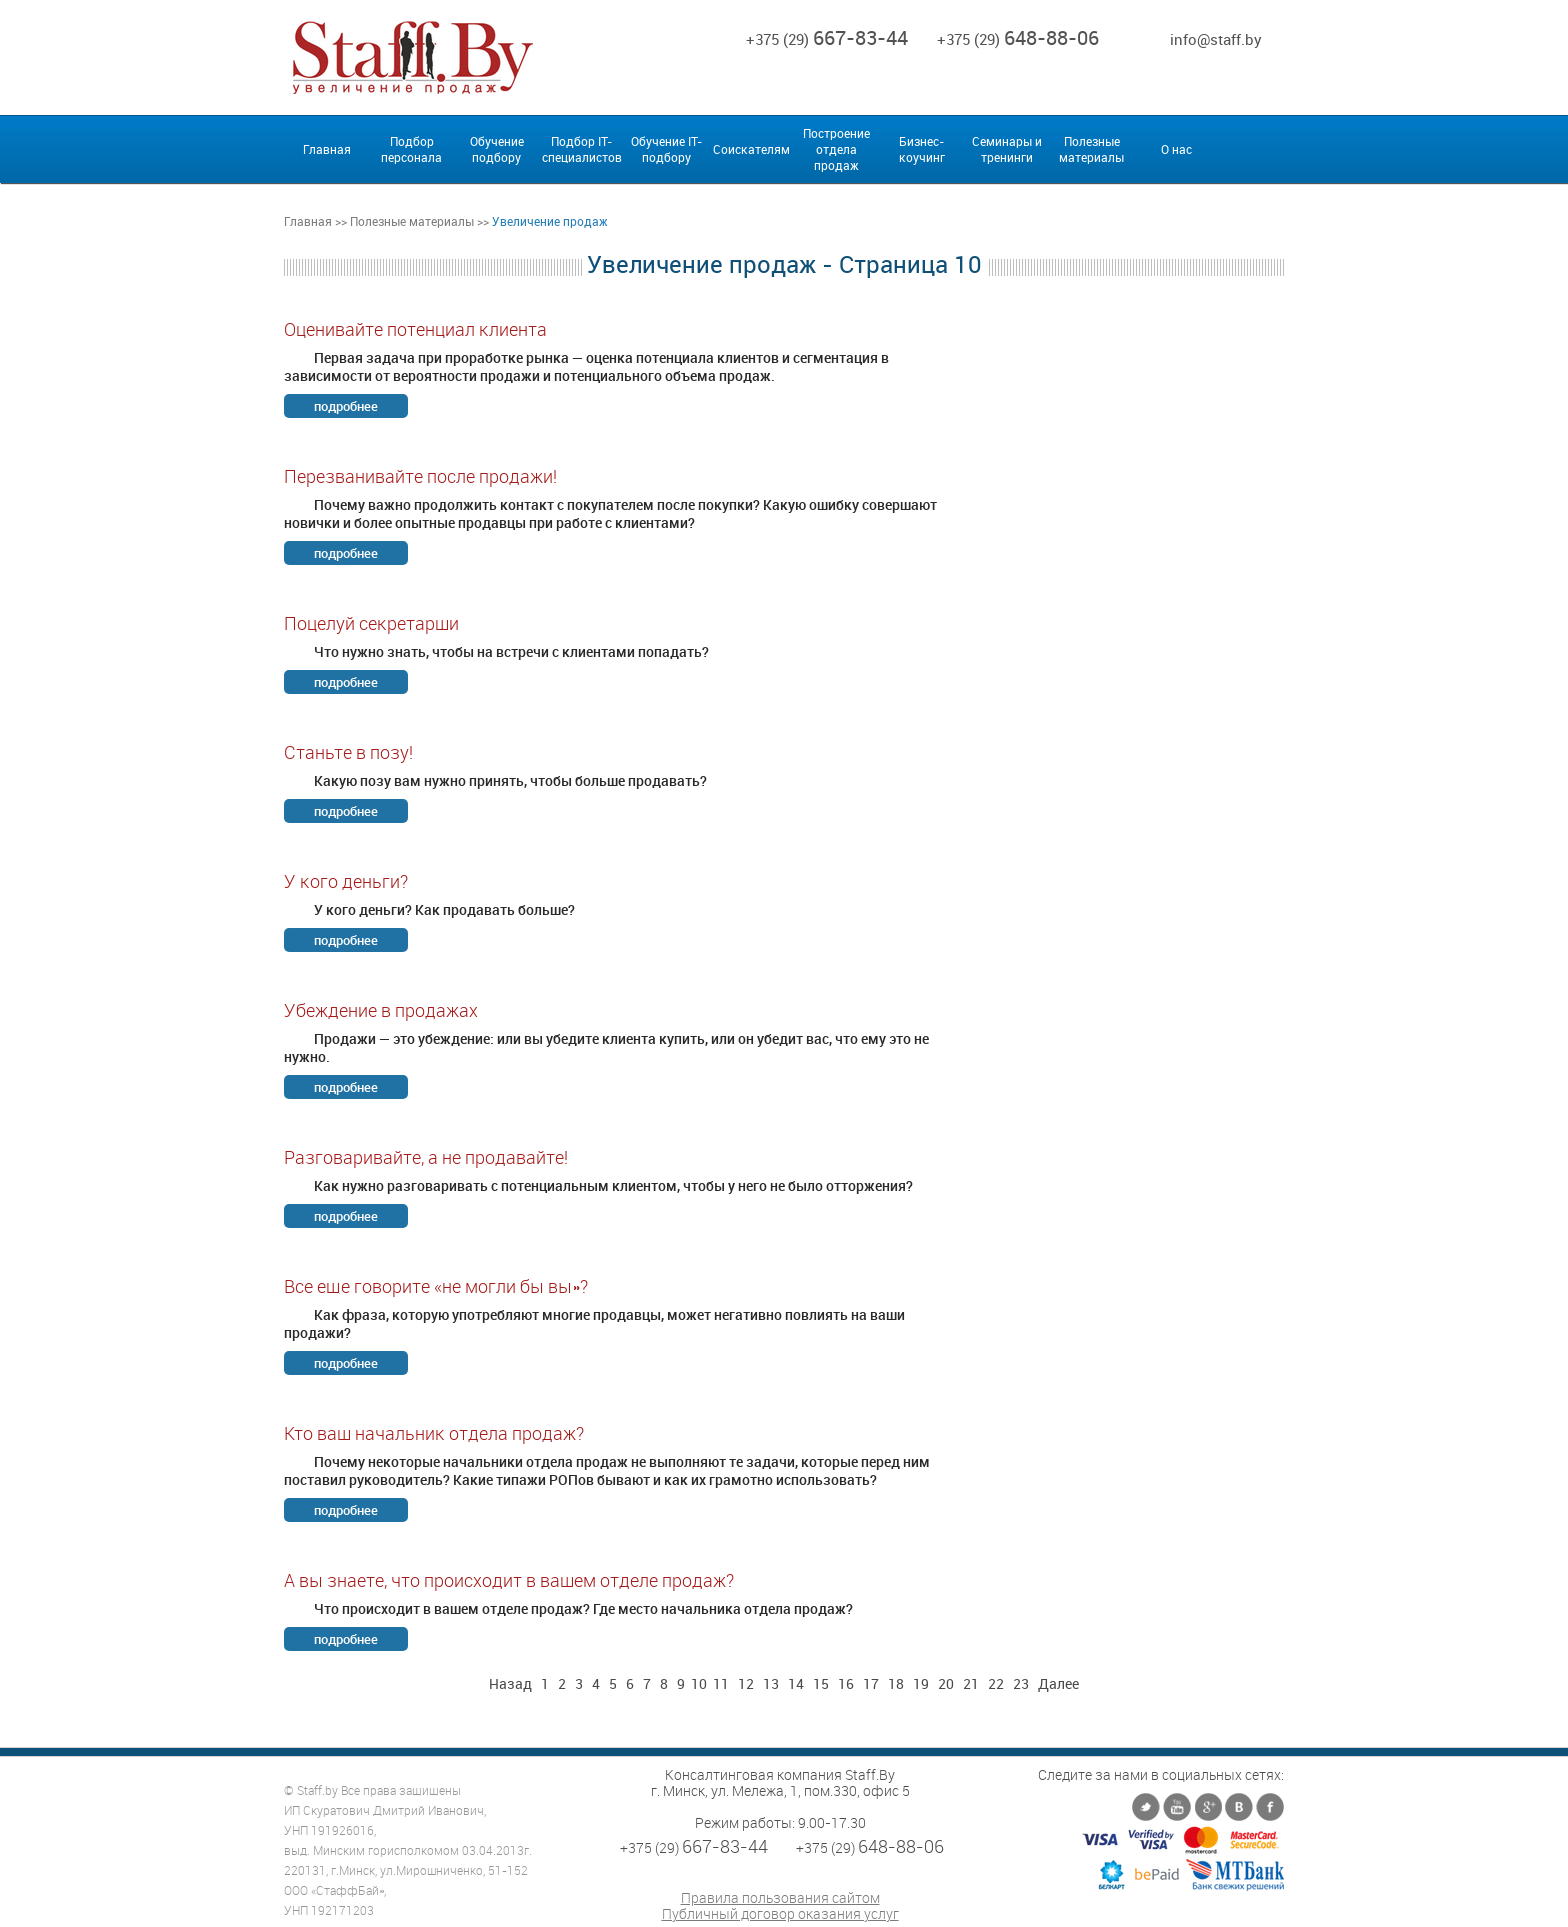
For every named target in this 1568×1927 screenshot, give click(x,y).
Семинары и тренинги (1007, 149)
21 (971, 1683)
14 (796, 1683)
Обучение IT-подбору (666, 149)
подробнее (346, 406)
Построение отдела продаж (836, 149)
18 (896, 1683)
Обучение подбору (497, 149)
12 (746, 1683)
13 (771, 1683)
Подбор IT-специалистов (582, 149)
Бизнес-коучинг (922, 149)
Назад (510, 1683)
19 (921, 1683)
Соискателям (751, 149)
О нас (1176, 149)
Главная (327, 149)
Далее (1058, 1683)
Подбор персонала (411, 149)
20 (946, 1683)
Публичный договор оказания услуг (780, 1914)
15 (821, 1683)
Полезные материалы (1091, 149)
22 (996, 1683)
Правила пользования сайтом (780, 1898)
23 (1021, 1683)
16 (846, 1683)
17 (871, 1683)
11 (721, 1683)
